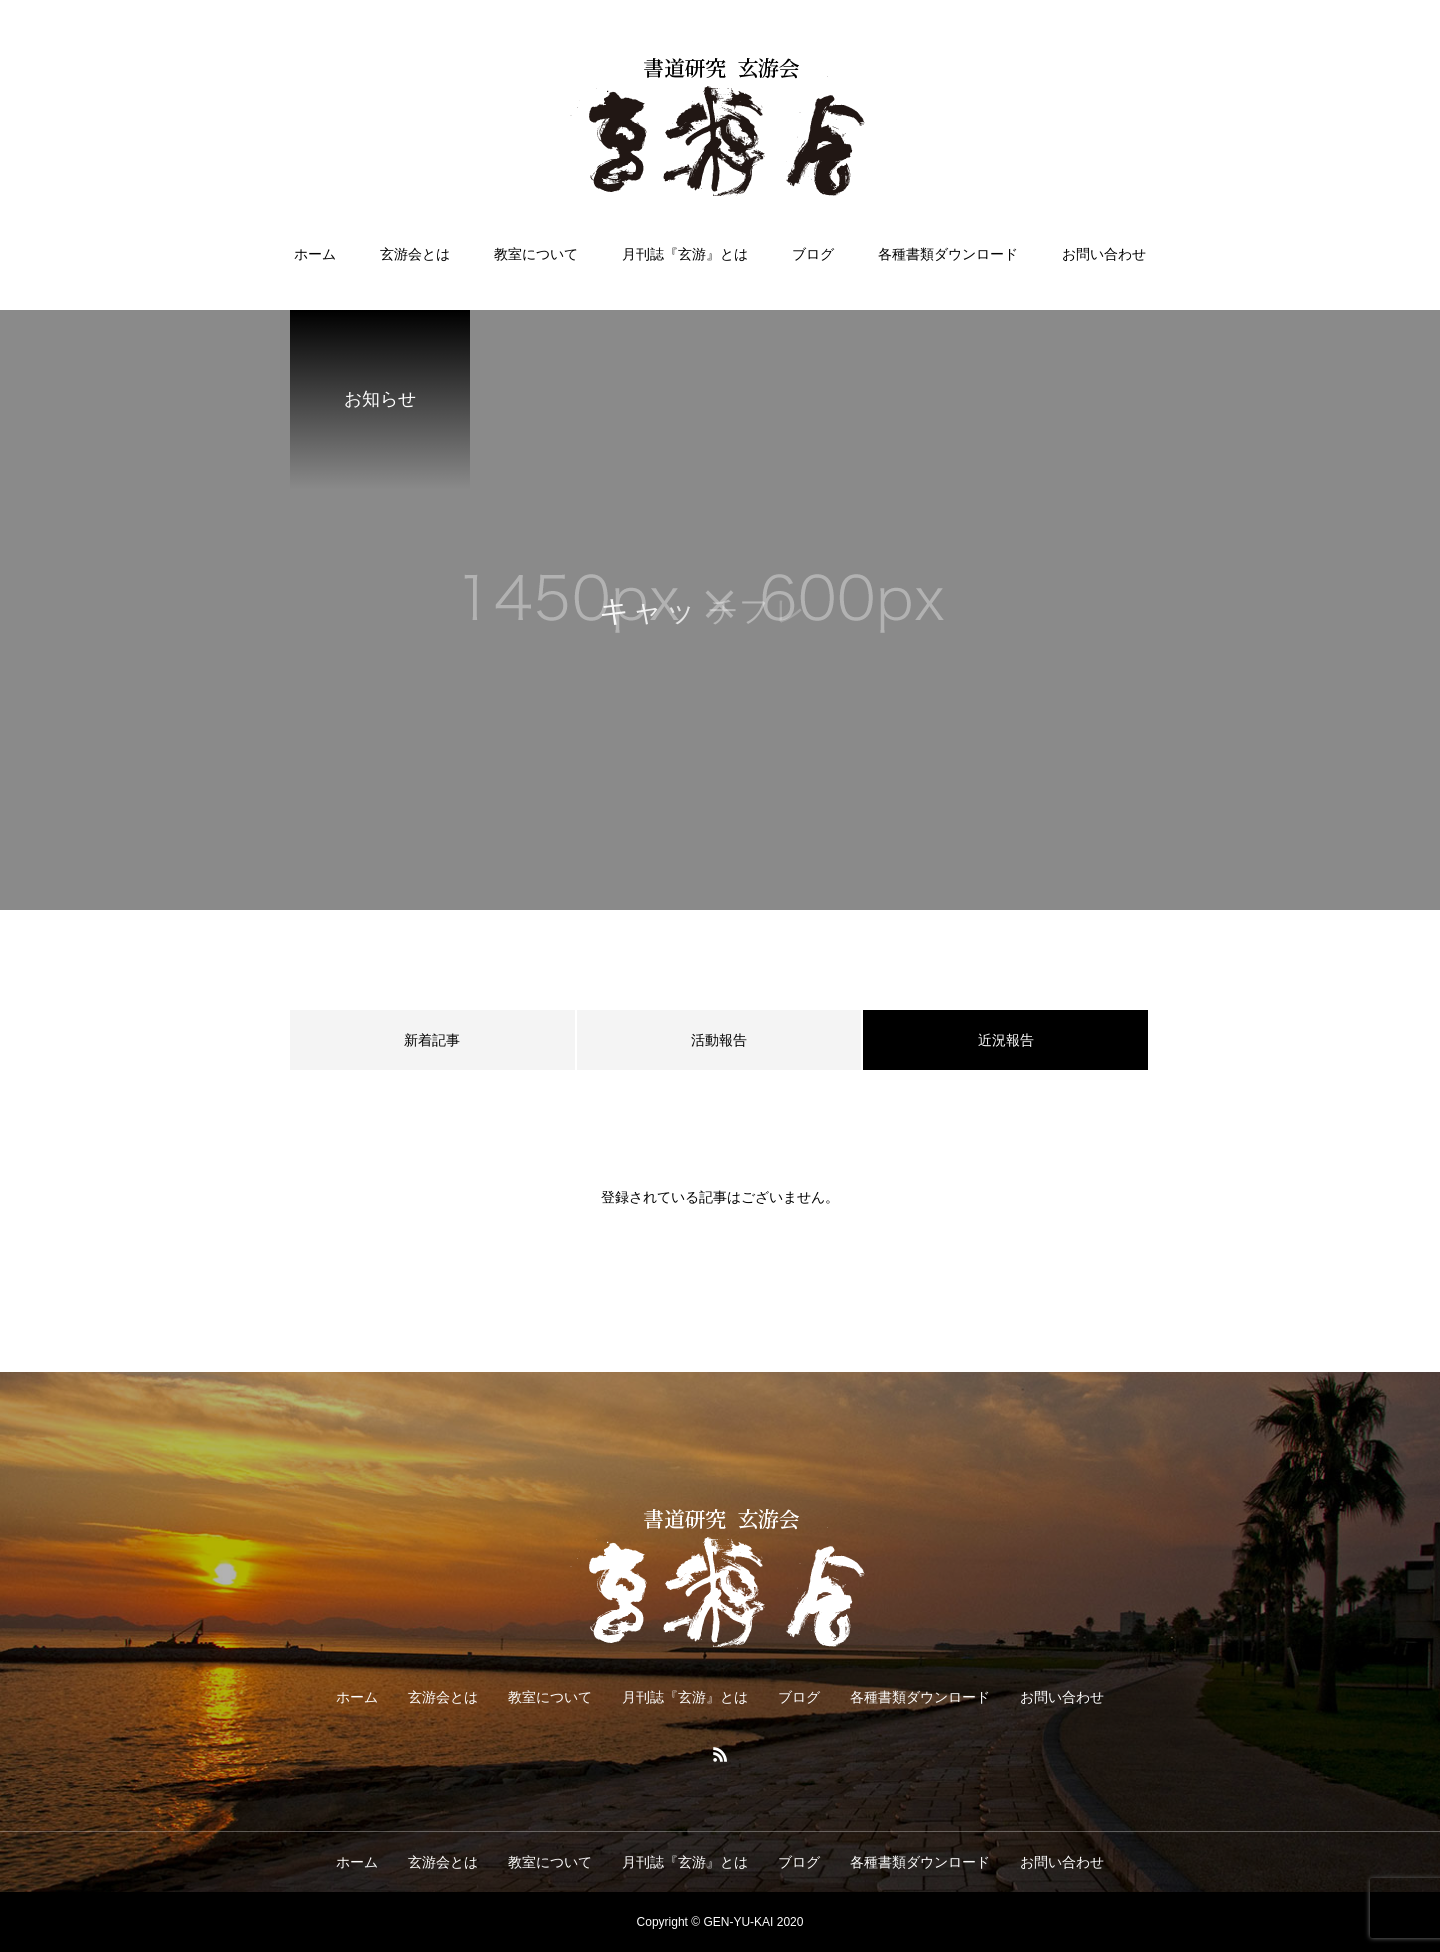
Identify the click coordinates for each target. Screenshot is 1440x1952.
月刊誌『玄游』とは (685, 254)
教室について (536, 254)
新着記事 (432, 1040)
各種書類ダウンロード (948, 254)
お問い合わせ (1104, 254)
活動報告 (719, 1040)
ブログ (813, 254)
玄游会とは (415, 254)
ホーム (315, 254)
